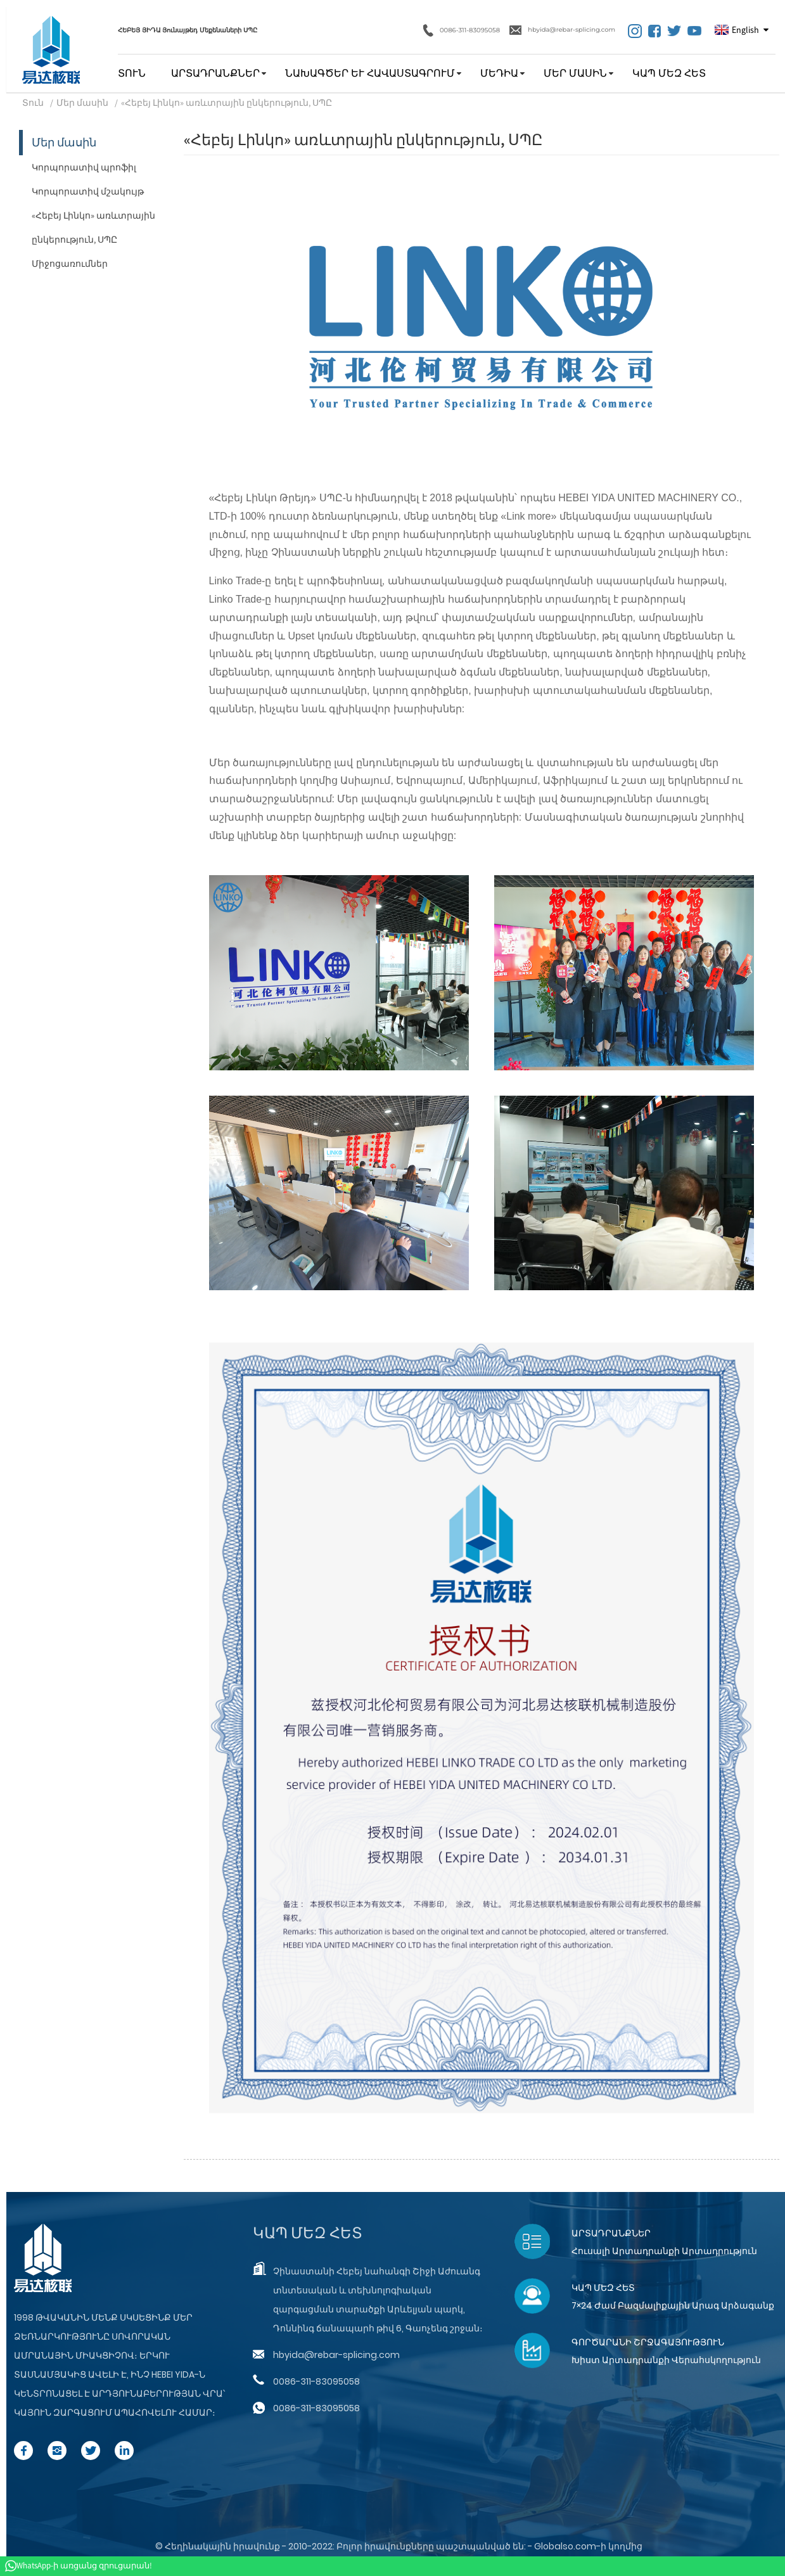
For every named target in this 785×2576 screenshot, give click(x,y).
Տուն (132, 73)
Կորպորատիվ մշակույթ (88, 191)
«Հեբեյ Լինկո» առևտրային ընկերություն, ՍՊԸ (226, 102)
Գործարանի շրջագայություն (647, 2342)
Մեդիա (499, 73)
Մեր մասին (575, 73)
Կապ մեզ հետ (669, 73)
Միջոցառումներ (70, 263)
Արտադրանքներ (215, 73)
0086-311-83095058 (461, 30)
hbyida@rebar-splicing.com (562, 30)
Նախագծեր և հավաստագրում (370, 73)
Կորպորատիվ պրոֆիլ (84, 167)
